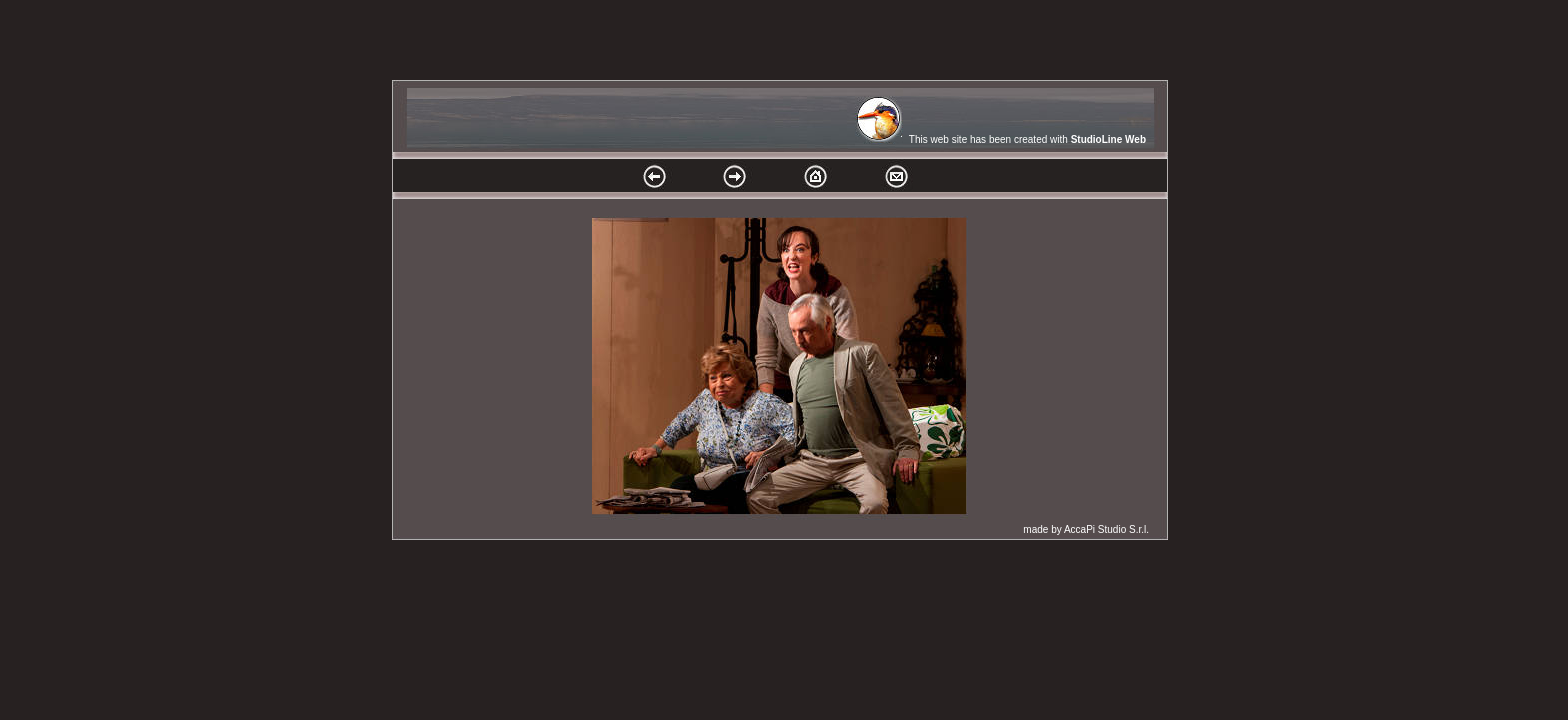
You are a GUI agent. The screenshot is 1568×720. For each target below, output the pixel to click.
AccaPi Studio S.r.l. (1106, 529)
